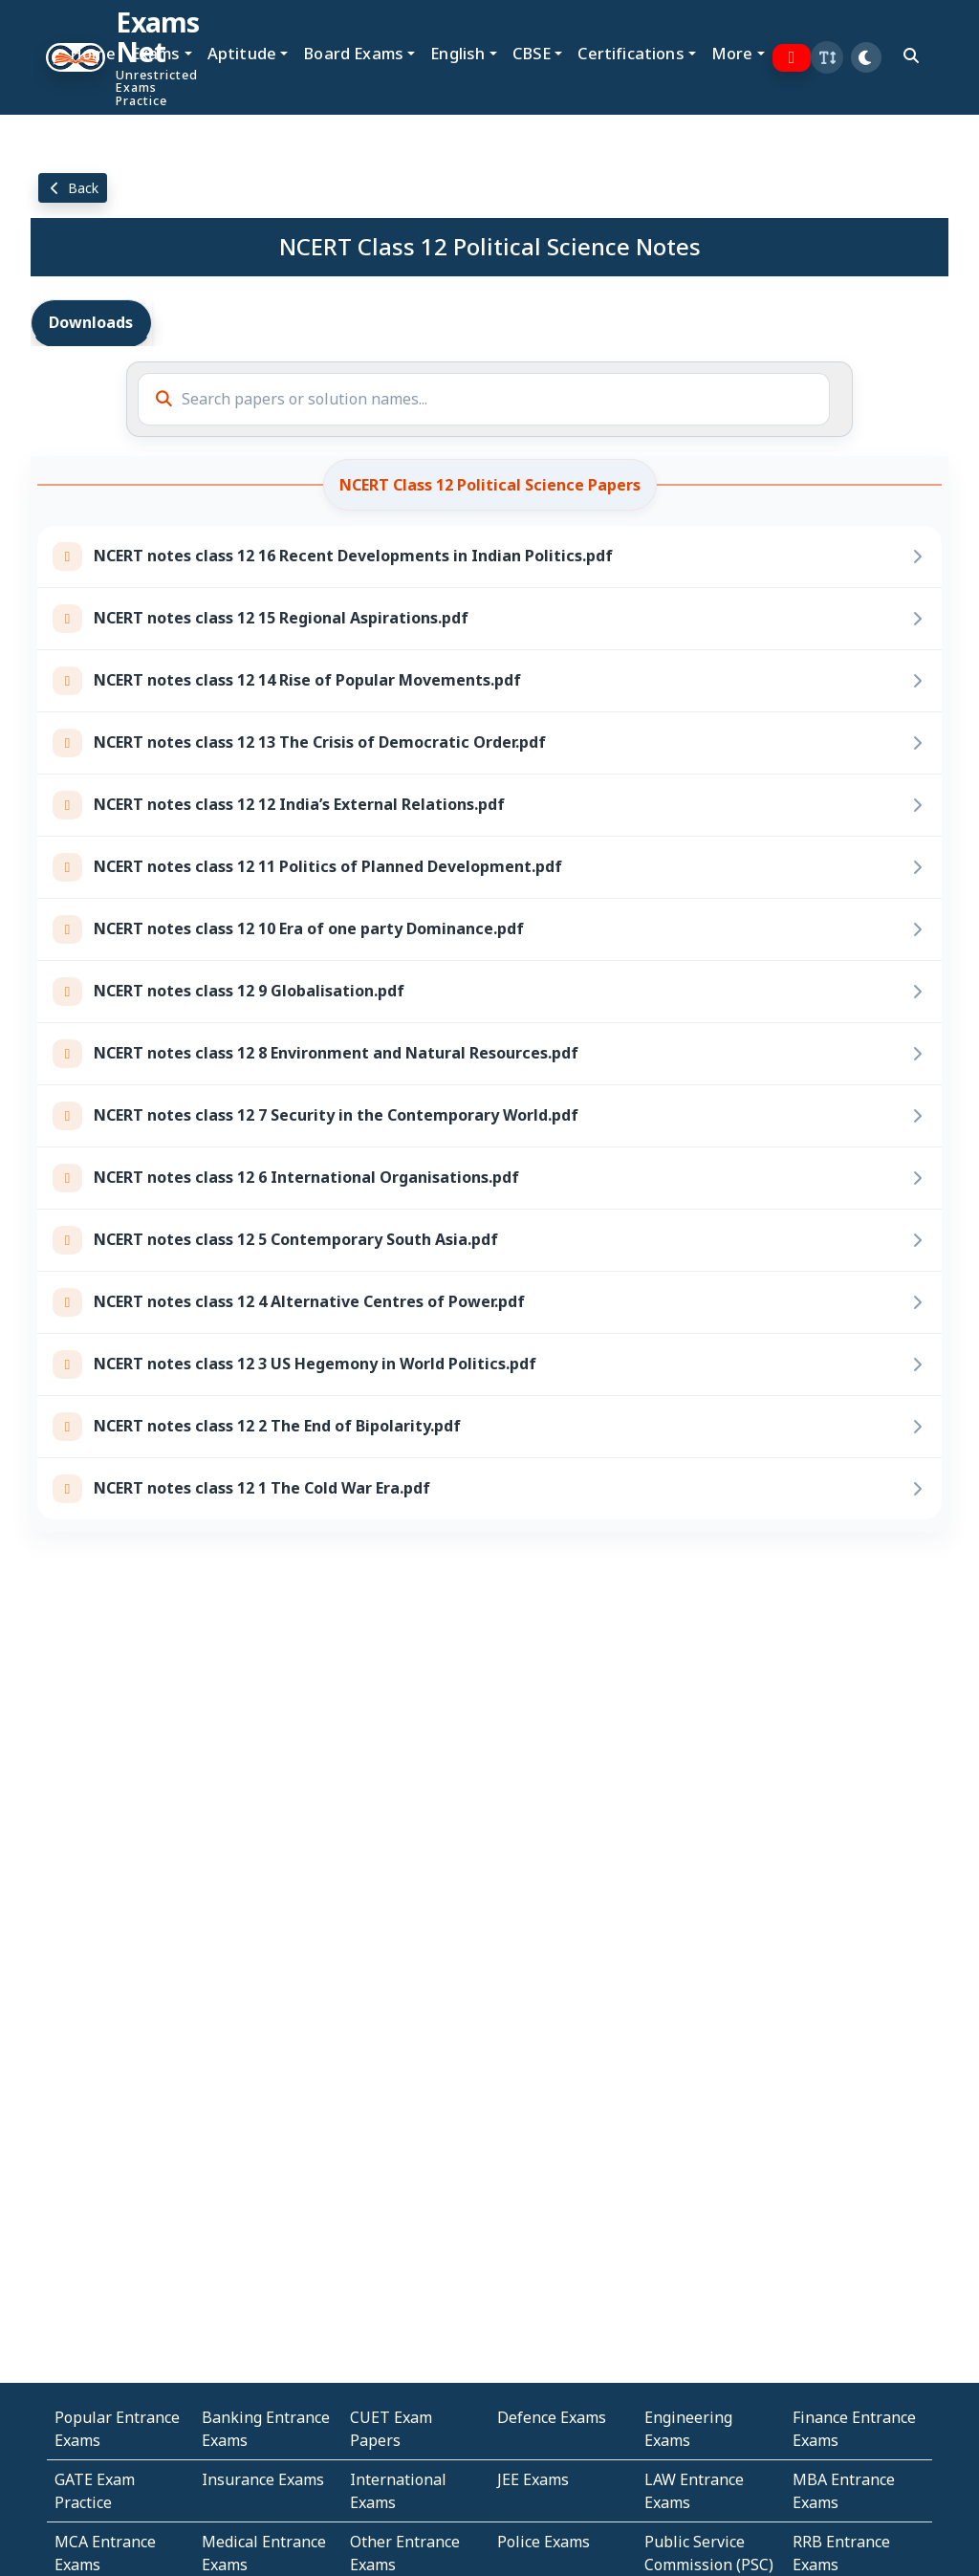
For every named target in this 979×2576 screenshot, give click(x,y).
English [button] (457, 53)
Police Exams (543, 2541)
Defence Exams (551, 2417)
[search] (911, 55)
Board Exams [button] (353, 53)
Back (72, 188)
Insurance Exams (263, 2479)
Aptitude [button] (241, 53)
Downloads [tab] (91, 322)
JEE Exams (533, 2479)
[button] (827, 57)
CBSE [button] (532, 53)
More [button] (732, 53)
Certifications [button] (630, 53)
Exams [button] (156, 53)
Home (93, 53)
